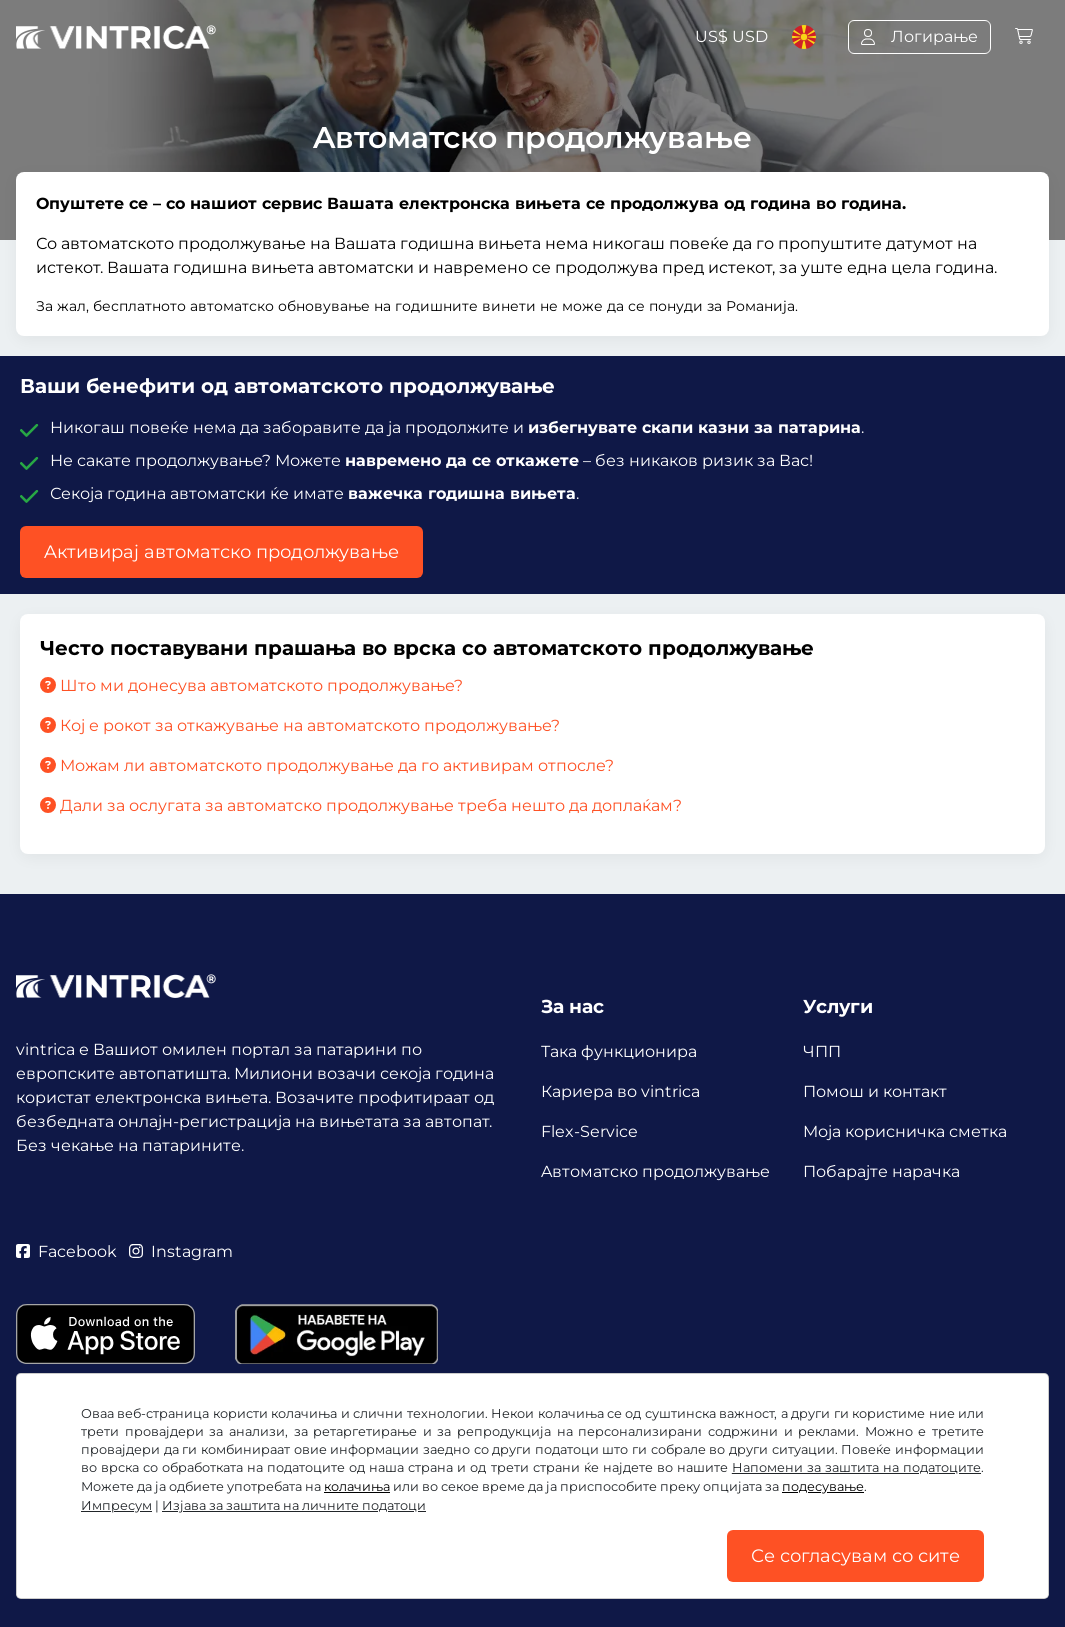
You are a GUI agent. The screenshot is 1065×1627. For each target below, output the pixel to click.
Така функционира (619, 1051)
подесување (823, 1486)
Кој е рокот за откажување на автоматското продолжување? (300, 725)
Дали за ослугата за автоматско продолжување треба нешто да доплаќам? (361, 805)
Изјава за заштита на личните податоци (294, 1505)
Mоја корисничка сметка (905, 1131)
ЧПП (822, 1051)
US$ (731, 36)
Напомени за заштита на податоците (856, 1467)
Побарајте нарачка (881, 1171)
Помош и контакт (875, 1091)
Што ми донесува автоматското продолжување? (251, 685)
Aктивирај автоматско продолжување (221, 552)
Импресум (116, 1505)
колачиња (357, 1486)
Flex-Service (589, 1131)
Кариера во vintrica (620, 1091)
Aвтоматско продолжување (655, 1171)
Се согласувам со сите (855, 1556)
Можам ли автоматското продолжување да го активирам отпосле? (327, 765)
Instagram (181, 1251)
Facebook (66, 1251)
